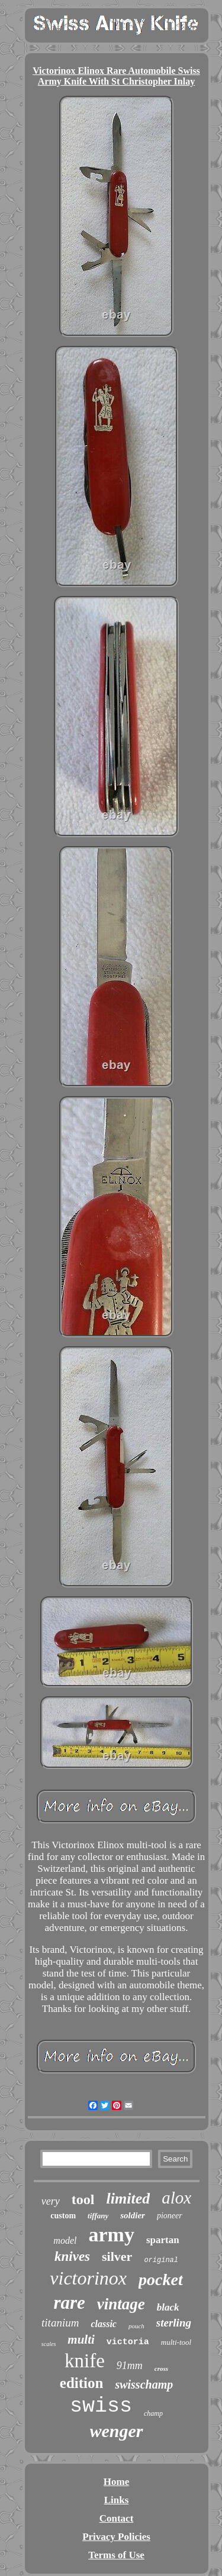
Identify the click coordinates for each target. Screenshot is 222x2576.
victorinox (88, 2278)
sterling (173, 2322)
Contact (116, 2518)
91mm (130, 2365)
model (64, 2240)
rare (69, 2302)
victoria (128, 2342)
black (168, 2307)
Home (116, 2481)
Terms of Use (116, 2555)
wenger (116, 2431)
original (161, 2260)
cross (161, 2368)
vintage (121, 2304)
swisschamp (144, 2384)
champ (153, 2413)
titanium (60, 2322)
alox (176, 2197)
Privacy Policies (116, 2536)
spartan (162, 2240)
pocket (161, 2279)
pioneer (169, 2215)
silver (117, 2256)
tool (83, 2199)
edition (82, 2383)
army (111, 2235)
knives (72, 2256)
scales (48, 2344)
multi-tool (176, 2342)
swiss (101, 2406)
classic (104, 2324)
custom (63, 2215)
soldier (132, 2215)
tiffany (98, 2215)
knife (85, 2360)
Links (116, 2500)
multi (81, 2339)
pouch (136, 2325)
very (50, 2201)
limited (128, 2198)
